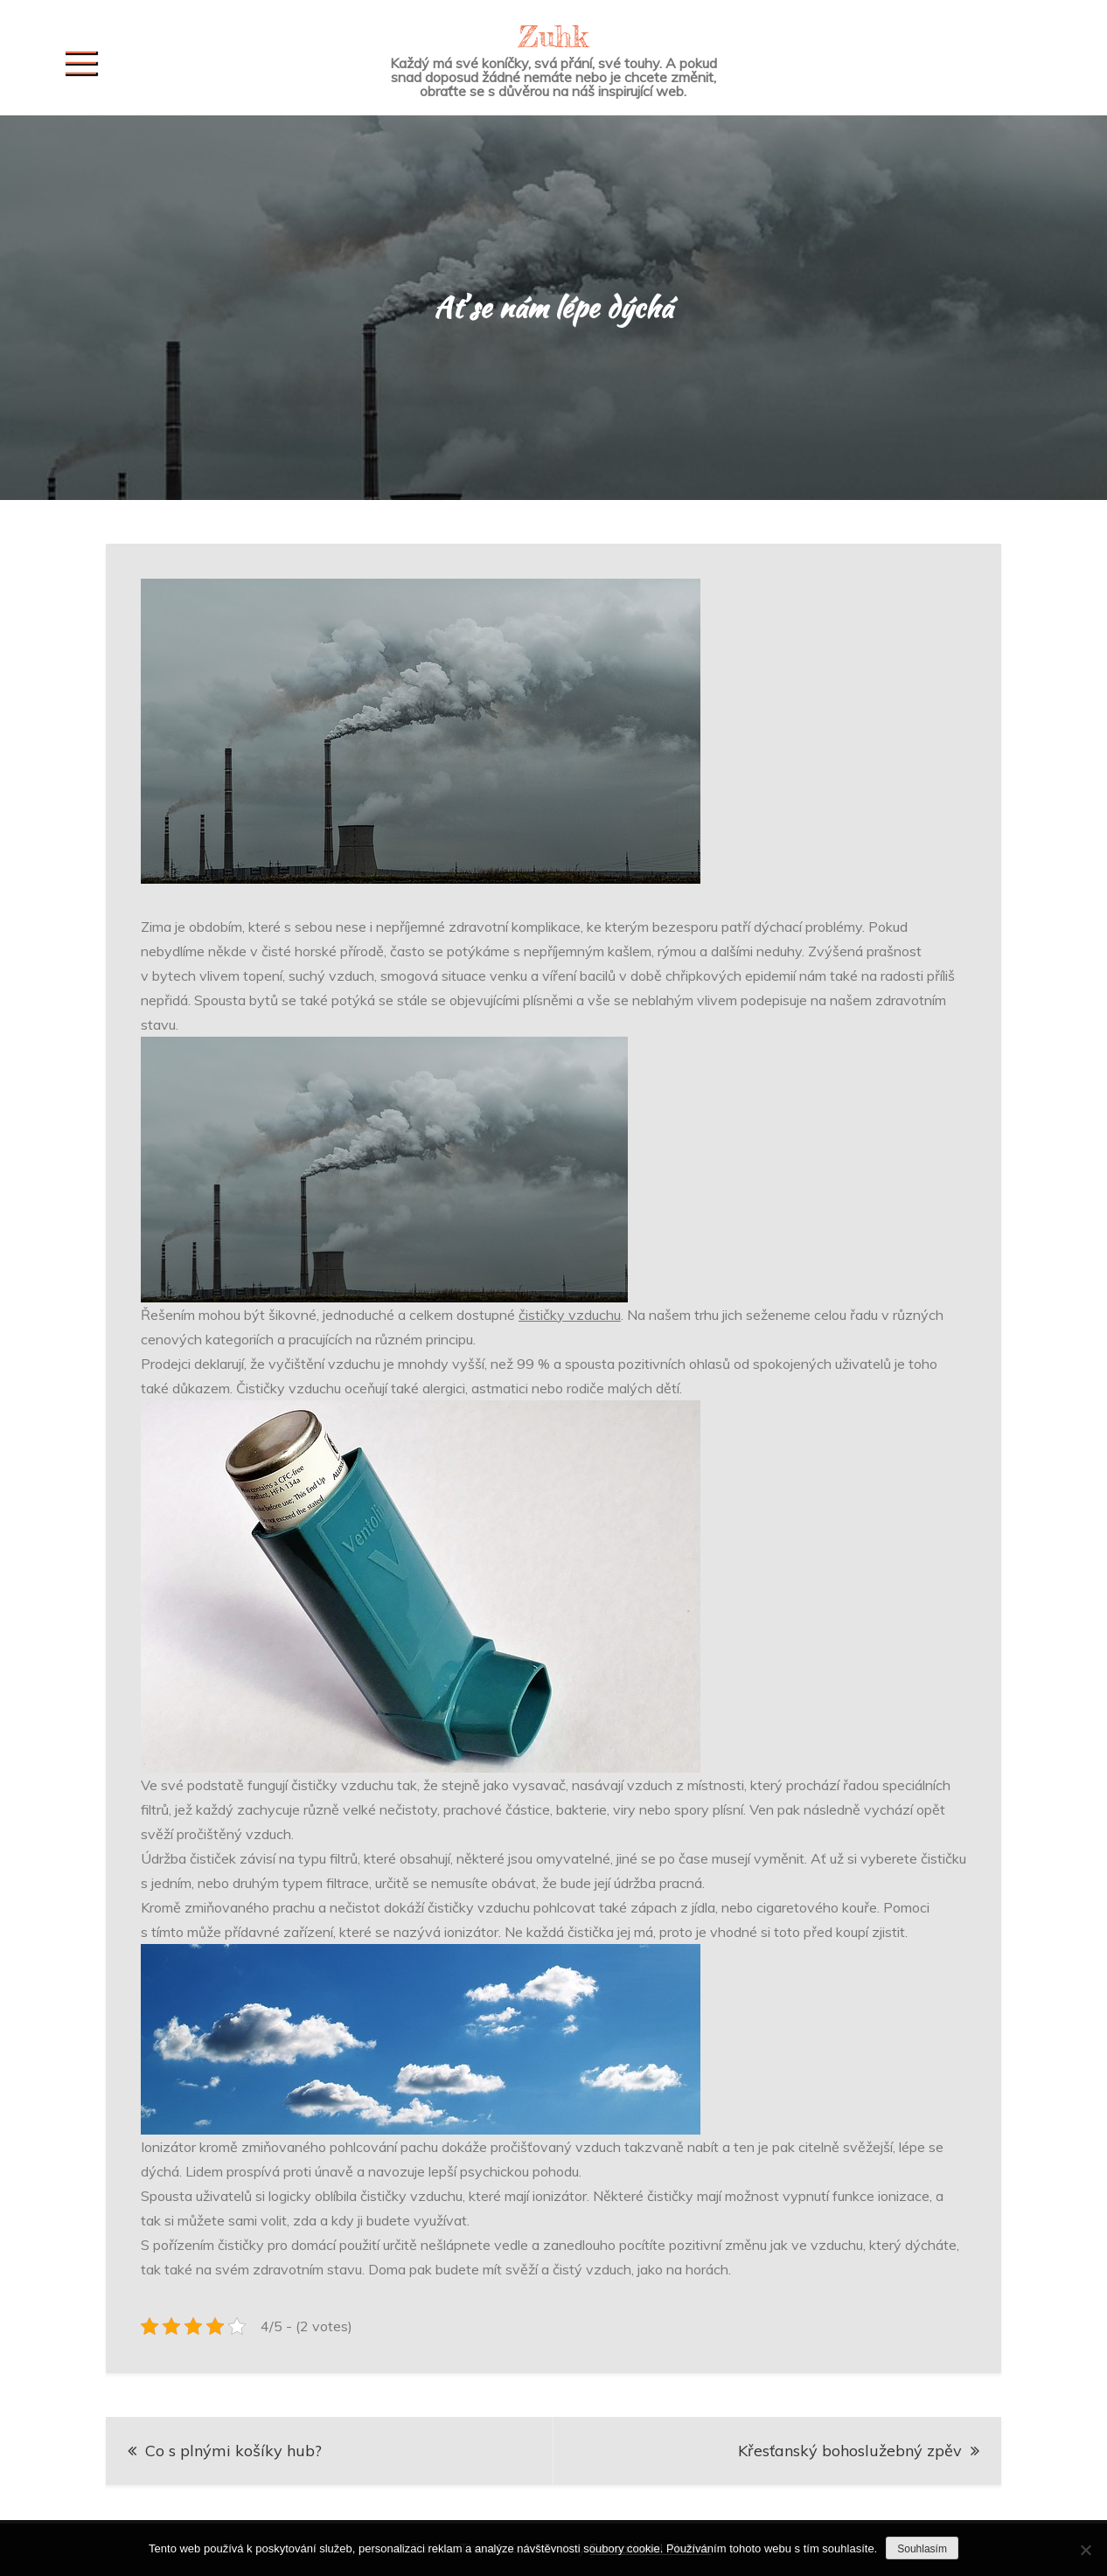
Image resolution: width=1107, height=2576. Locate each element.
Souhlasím (922, 2549)
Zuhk (553, 36)
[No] (1085, 2550)
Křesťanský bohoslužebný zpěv (850, 2451)
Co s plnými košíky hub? (233, 2451)
